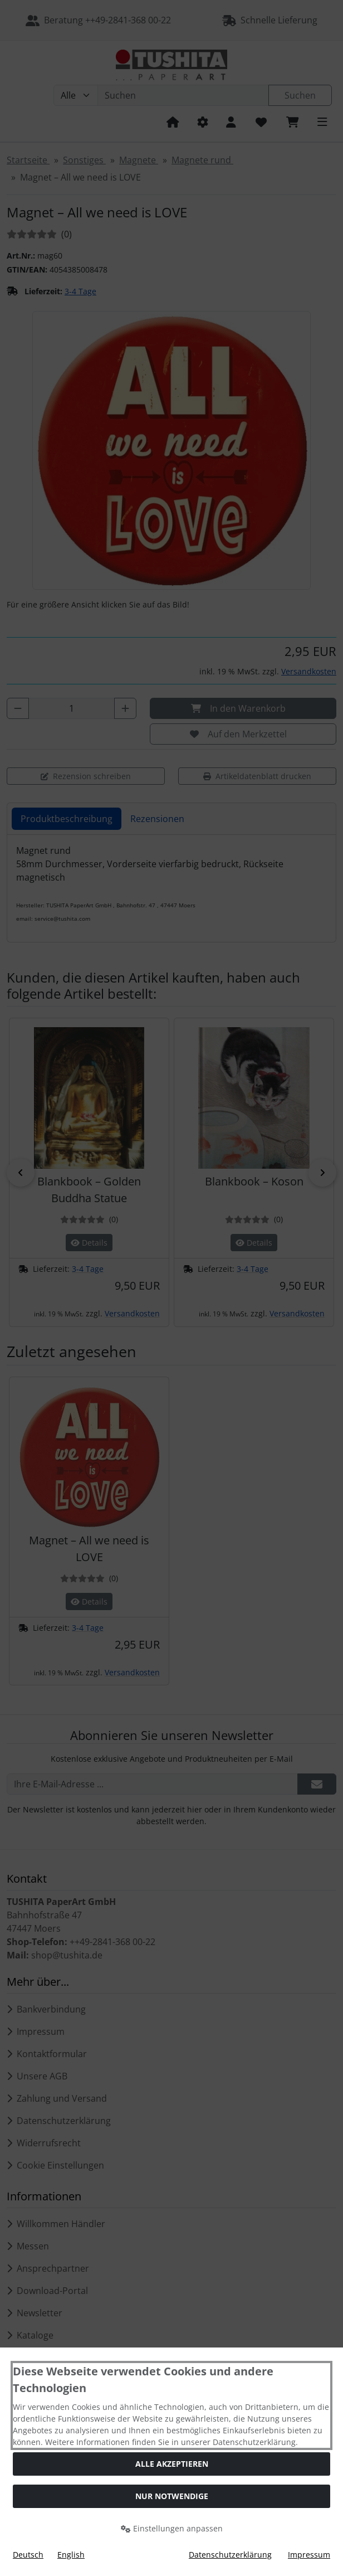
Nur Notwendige (171, 2496)
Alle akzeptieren (171, 2463)
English (71, 2554)
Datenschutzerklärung (230, 2554)
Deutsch (28, 2554)
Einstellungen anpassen (172, 2528)
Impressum (309, 2554)
